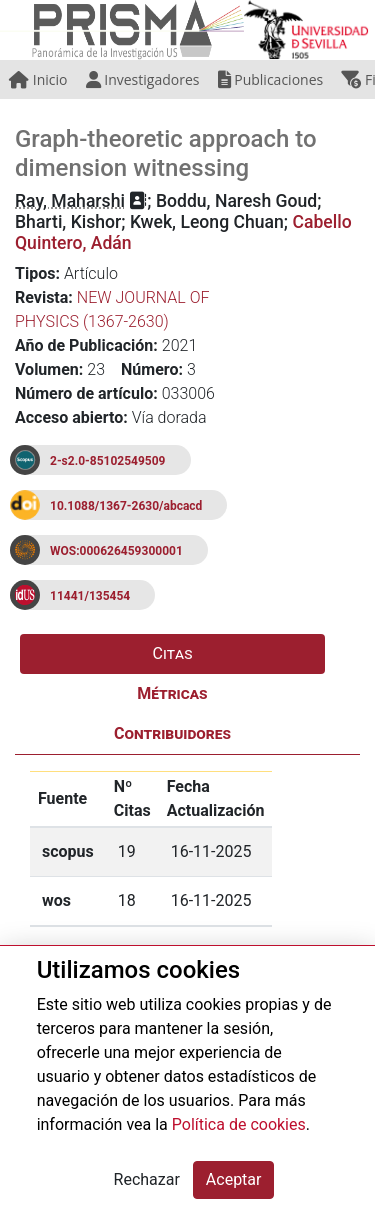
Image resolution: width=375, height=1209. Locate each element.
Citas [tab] (173, 653)
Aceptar (234, 1179)
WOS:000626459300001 (116, 551)
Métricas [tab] (172, 693)
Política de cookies (239, 1124)
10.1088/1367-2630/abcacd (126, 506)
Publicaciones (271, 79)
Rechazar (147, 1179)
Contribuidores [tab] (172, 733)
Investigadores (143, 79)
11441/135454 (90, 596)
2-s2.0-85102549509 (108, 461)
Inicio (38, 79)
